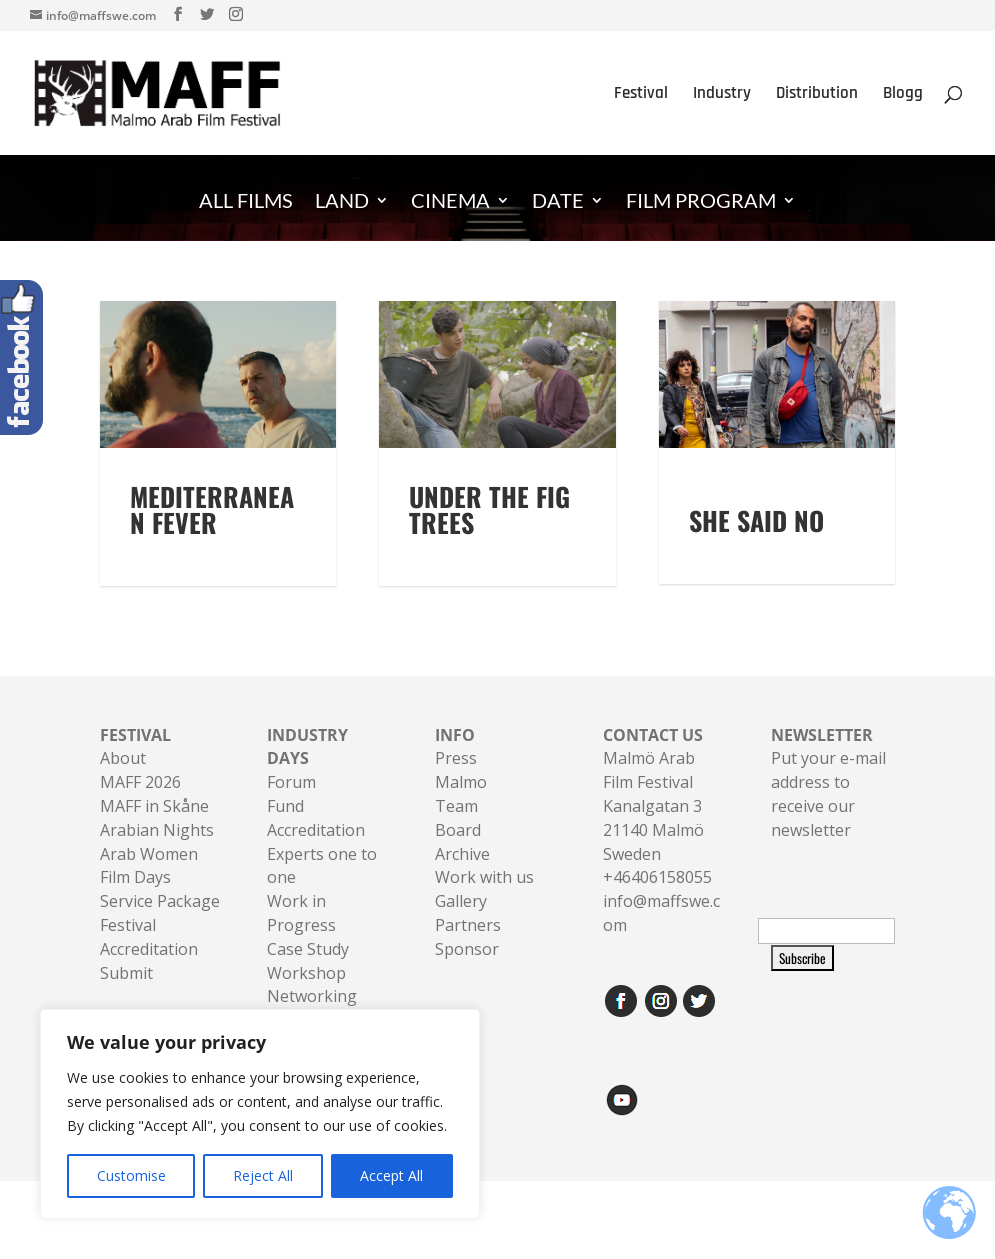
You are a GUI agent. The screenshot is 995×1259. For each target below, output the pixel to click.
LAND (342, 202)
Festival (641, 95)
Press (456, 783)
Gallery (461, 925)
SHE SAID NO (756, 520)
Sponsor (467, 973)
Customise (131, 1175)
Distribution (817, 95)
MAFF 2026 (140, 806)
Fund (285, 830)
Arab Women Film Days (149, 890)
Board (458, 854)
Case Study (308, 973)
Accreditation (316, 854)
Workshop (306, 997)
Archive (462, 878)
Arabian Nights (157, 854)
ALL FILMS (246, 202)
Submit (126, 997)
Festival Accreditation (149, 961)
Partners (468, 949)
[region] (260, 1114)
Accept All (391, 1175)
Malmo (461, 806)
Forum (291, 806)
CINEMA (450, 202)
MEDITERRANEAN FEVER (212, 533)
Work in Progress (301, 937)
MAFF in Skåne (154, 830)
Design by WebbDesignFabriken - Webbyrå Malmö (260, 1231)
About (123, 783)
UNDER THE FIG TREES (489, 533)
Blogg (903, 95)
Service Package (160, 925)
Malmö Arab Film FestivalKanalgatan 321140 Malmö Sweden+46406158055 (657, 830)
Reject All (263, 1175)
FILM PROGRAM (701, 202)
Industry (722, 95)
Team (456, 830)
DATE (558, 202)
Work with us (484, 901)
